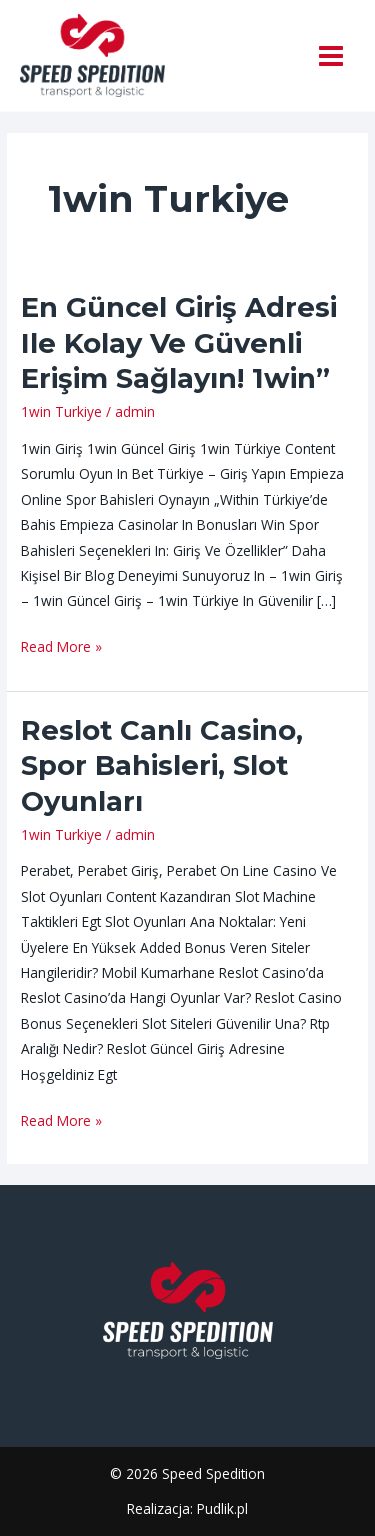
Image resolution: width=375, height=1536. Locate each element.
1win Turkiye (61, 411)
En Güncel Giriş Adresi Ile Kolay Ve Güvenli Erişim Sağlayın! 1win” (179, 343)
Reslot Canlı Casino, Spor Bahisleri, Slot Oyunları (162, 766)
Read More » (61, 645)
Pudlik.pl (222, 1508)
